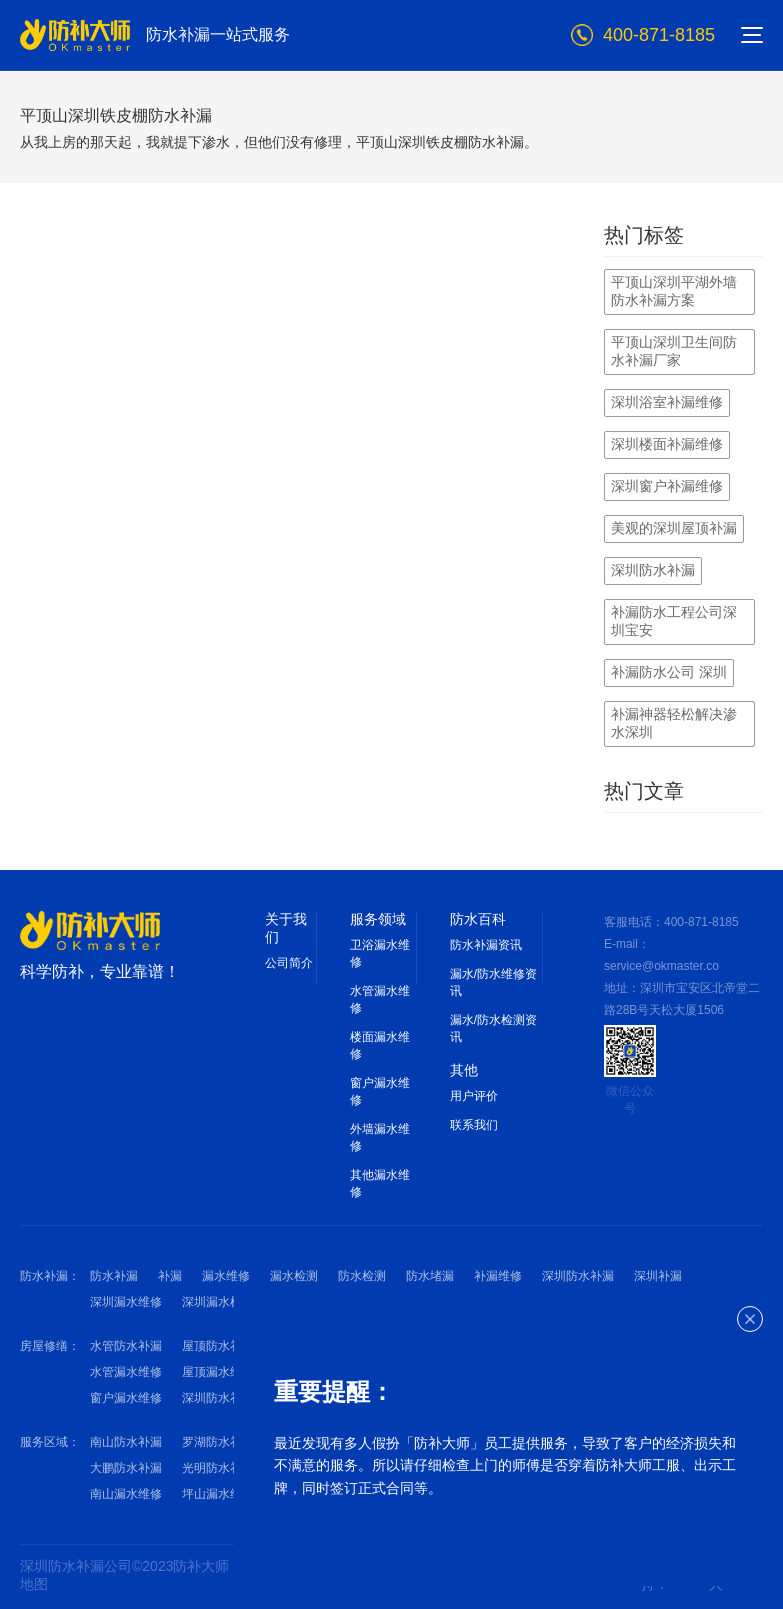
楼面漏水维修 (380, 1045)
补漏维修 (498, 1276)
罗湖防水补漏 (218, 1442)
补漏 (170, 1276)
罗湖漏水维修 (310, 1468)
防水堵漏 (430, 1276)
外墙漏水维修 (380, 1137)
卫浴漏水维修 (380, 953)
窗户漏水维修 (380, 1091)
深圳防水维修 (402, 1302)
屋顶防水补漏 (218, 1346)
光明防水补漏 (218, 1468)
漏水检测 (294, 1276)
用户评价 (474, 1096)
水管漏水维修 (380, 999)
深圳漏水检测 (218, 1302)
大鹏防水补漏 (126, 1468)
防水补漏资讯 (486, 945)
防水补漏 (114, 1276)
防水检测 (362, 1276)
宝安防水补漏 (310, 1442)
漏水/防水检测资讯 (493, 1028)
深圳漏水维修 (126, 1302)
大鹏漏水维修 (310, 1494)
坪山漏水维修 (218, 1494)
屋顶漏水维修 (218, 1372)
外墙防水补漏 (310, 1346)
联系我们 (474, 1125)
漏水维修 (226, 1276)
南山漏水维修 (126, 1494)
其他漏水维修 (380, 1183)
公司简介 (289, 963)
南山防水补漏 (126, 1442)
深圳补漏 (658, 1276)
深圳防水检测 (310, 1302)
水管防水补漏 (126, 1346)
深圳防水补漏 (578, 1276)
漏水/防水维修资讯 (493, 982)
